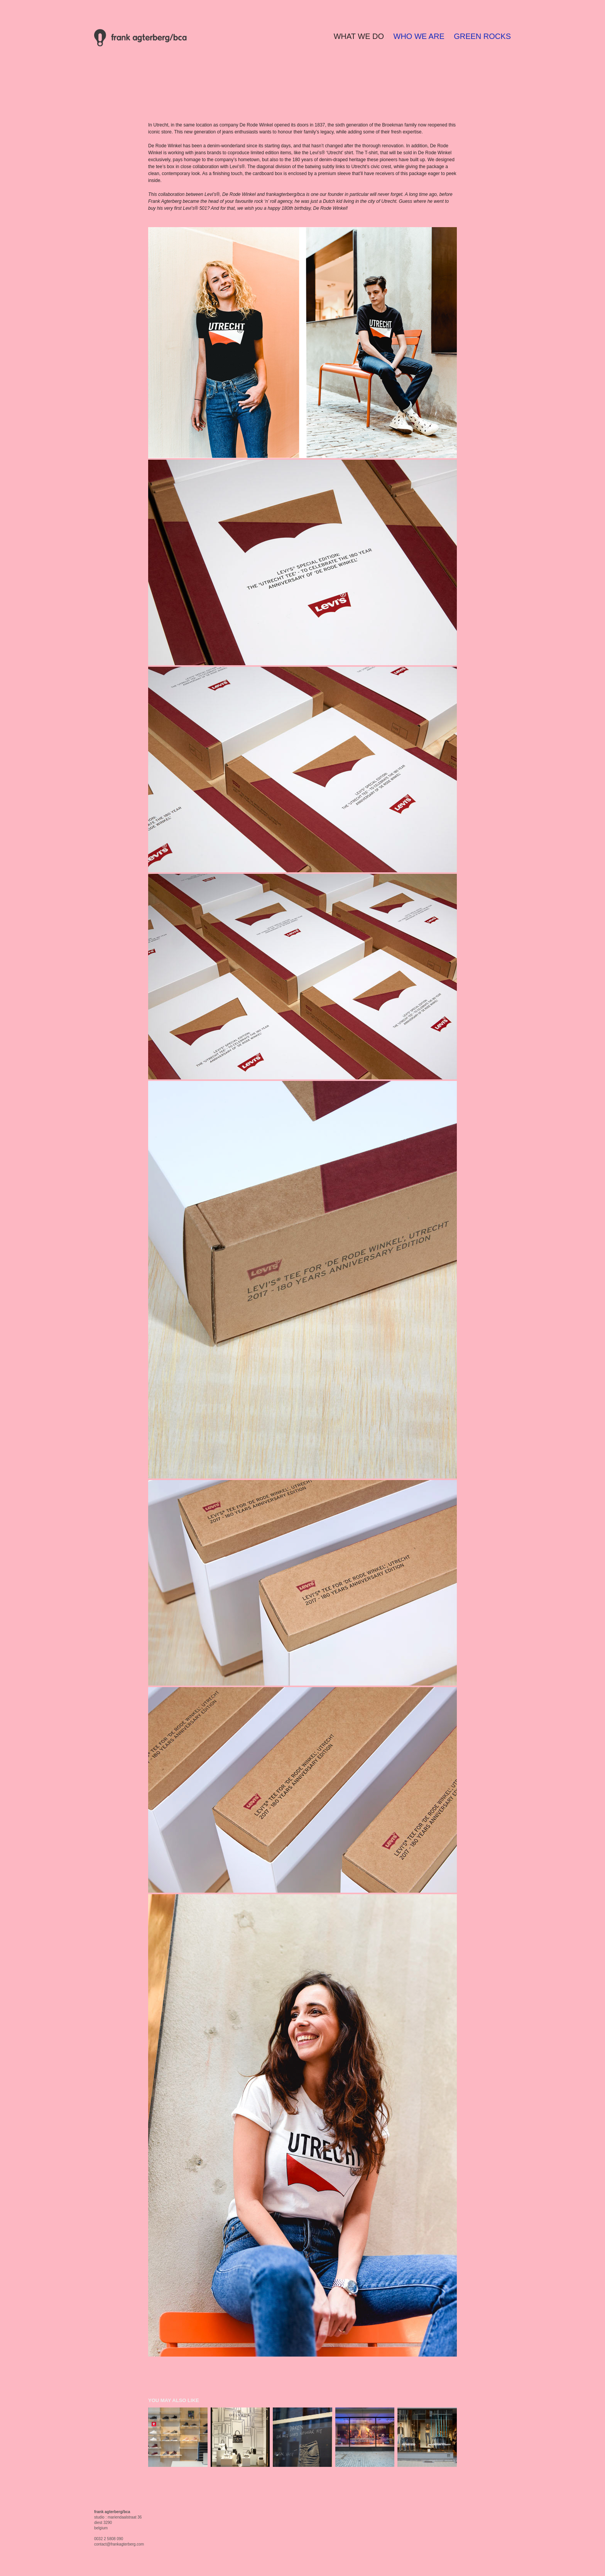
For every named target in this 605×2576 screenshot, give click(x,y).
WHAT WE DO (359, 36)
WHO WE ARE (419, 36)
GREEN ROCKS (482, 36)
